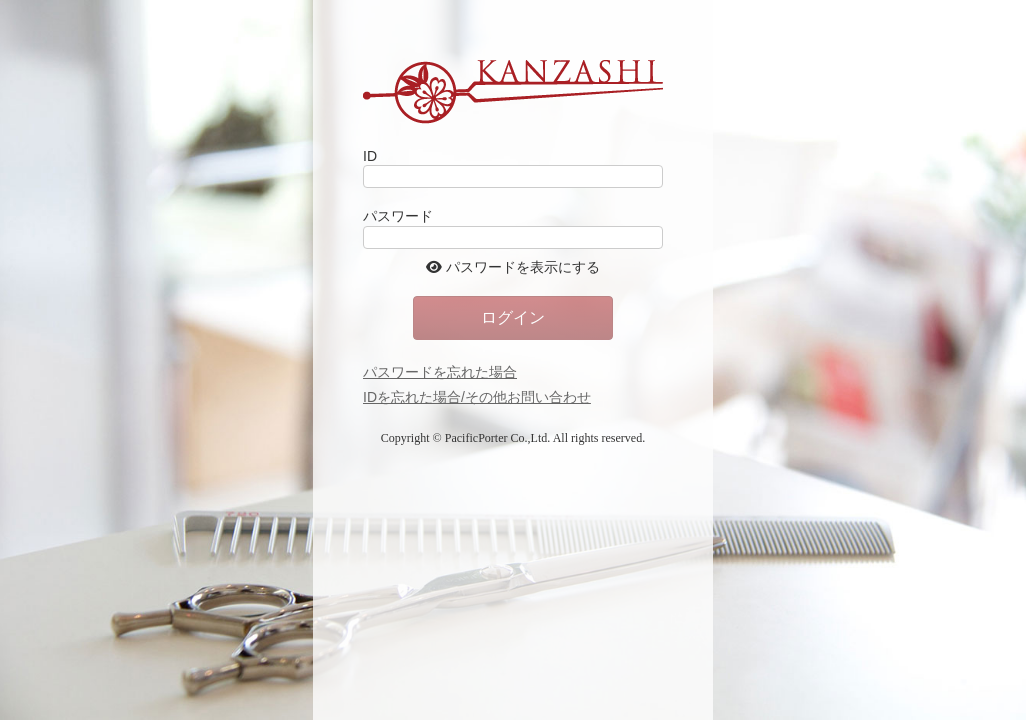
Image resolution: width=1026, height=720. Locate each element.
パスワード (398, 216)
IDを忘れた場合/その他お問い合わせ (477, 397)
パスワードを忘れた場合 (440, 372)
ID (370, 156)
